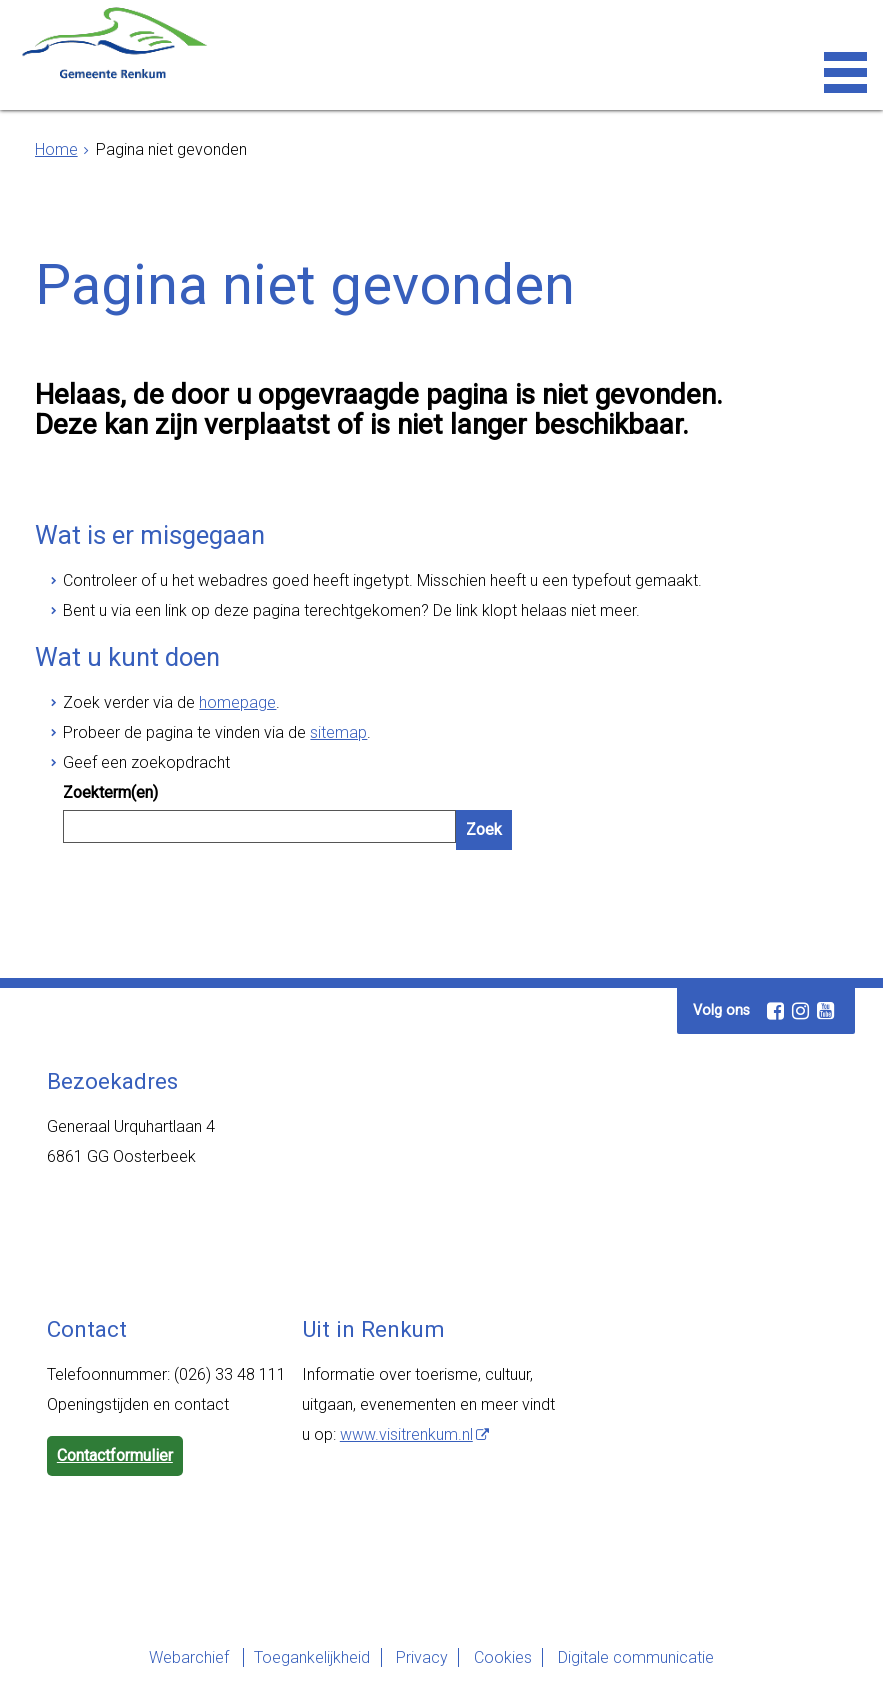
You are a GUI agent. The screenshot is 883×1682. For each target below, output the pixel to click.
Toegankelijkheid (298, 1657)
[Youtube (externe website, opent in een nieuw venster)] (825, 1011)
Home (56, 149)
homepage (237, 702)
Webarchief (167, 1657)
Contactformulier (115, 1455)
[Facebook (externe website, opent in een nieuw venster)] (775, 1011)
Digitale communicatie (649, 1657)
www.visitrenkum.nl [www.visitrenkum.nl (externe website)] (406, 1434)
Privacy (417, 1657)
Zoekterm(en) (110, 792)
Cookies (507, 1657)
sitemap (338, 732)
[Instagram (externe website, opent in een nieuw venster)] (800, 1011)
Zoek (484, 829)
